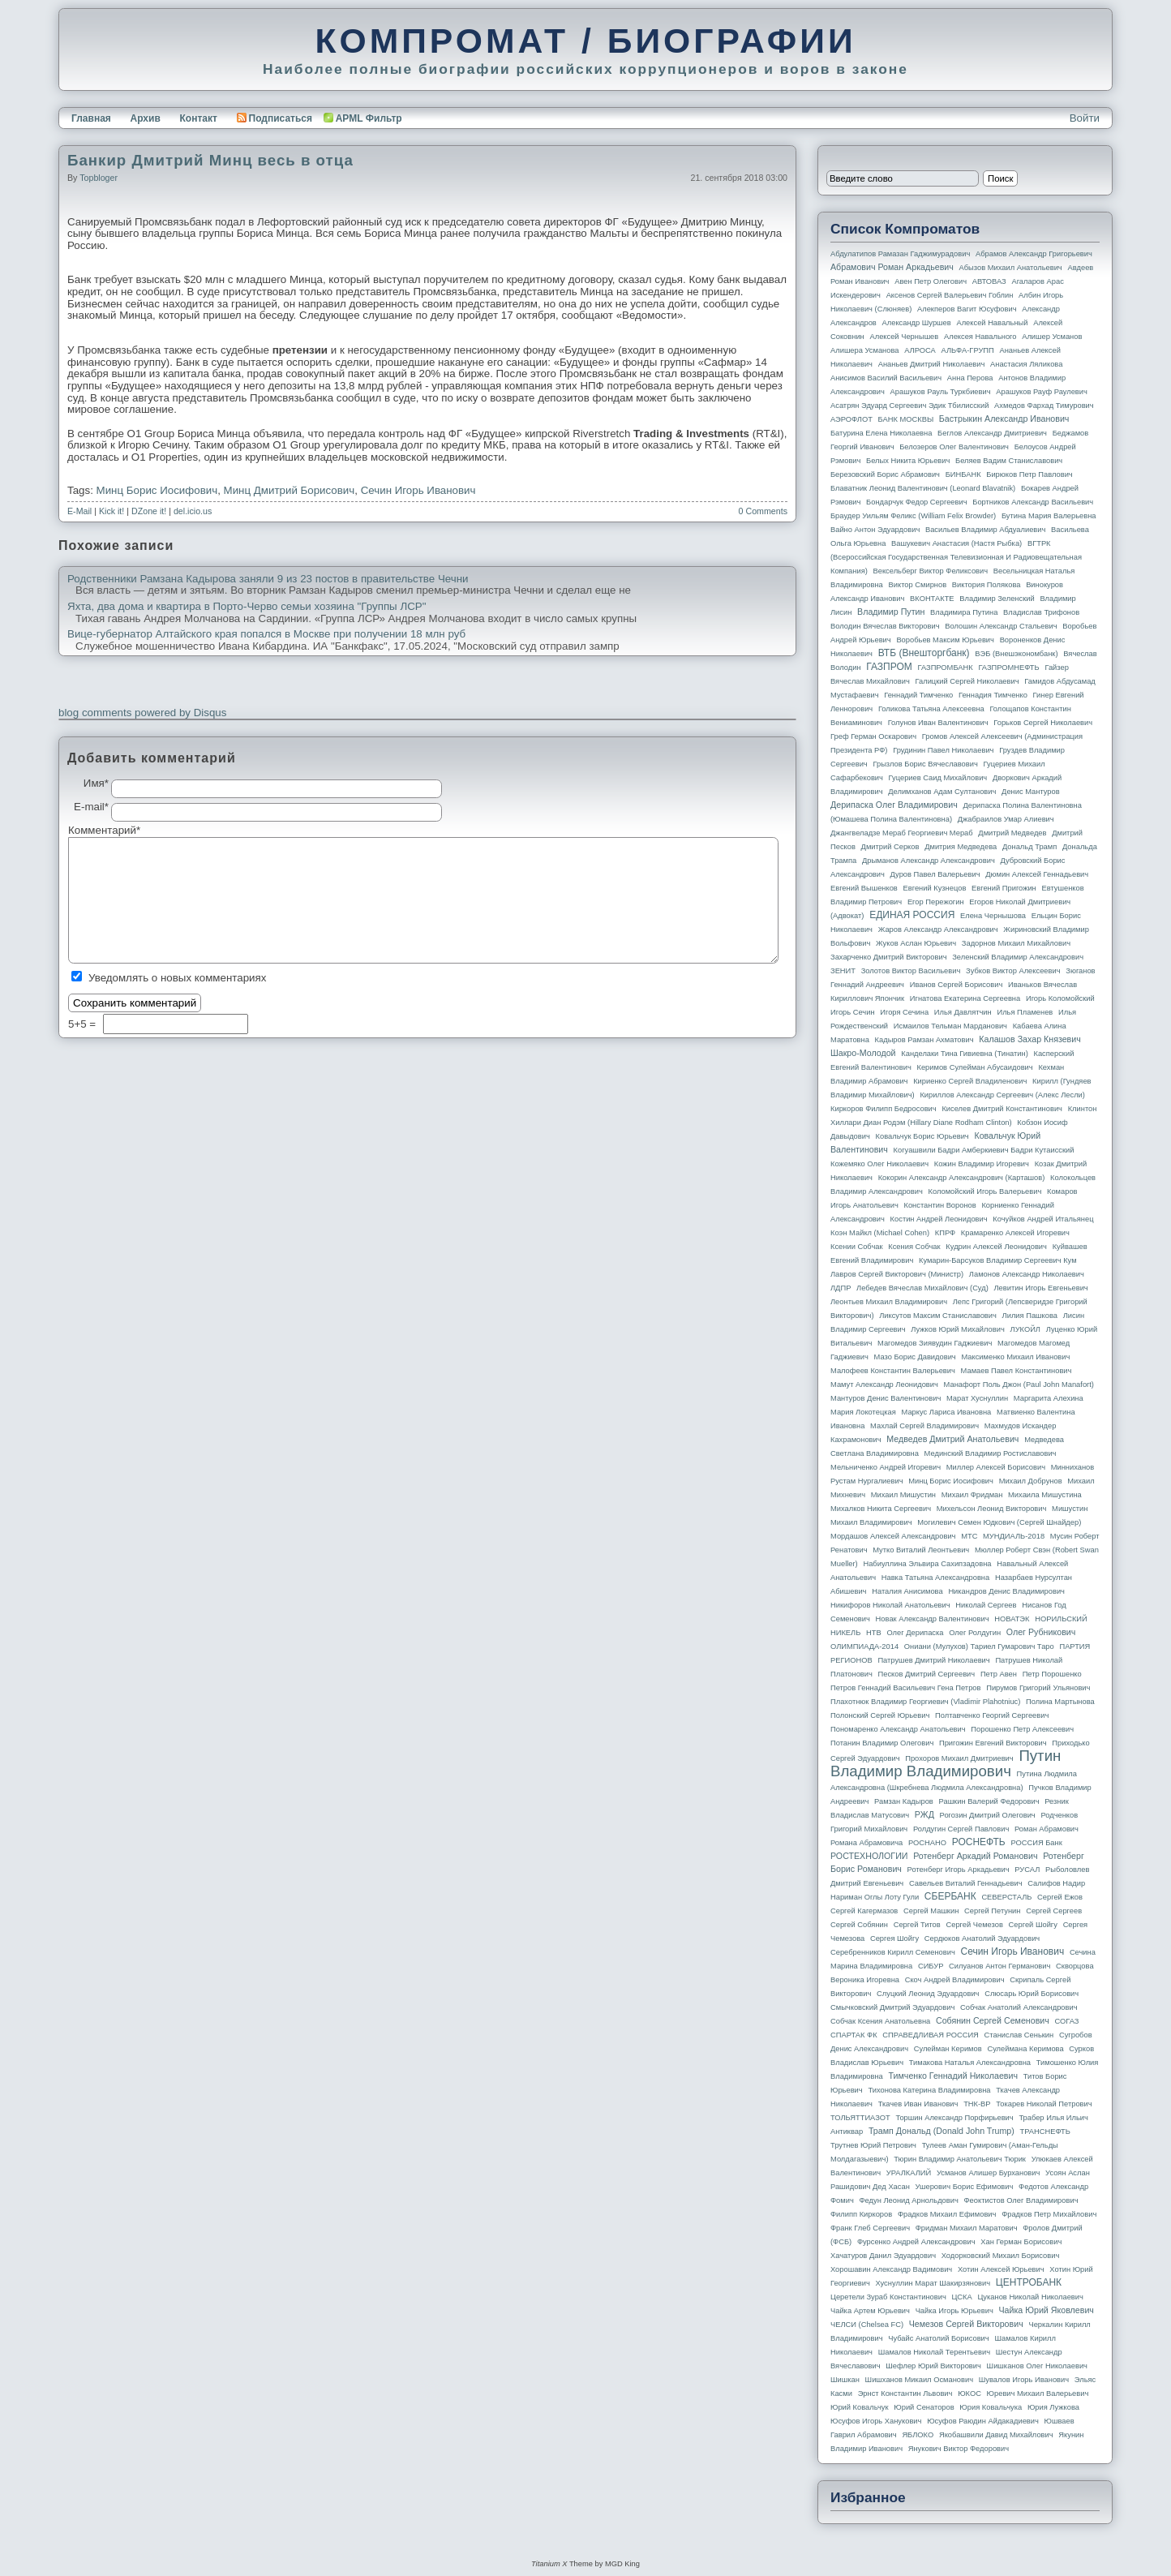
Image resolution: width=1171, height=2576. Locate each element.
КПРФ (945, 1233)
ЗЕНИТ (843, 971)
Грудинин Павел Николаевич (943, 750)
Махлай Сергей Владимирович (924, 1426)
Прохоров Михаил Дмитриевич (959, 1758)
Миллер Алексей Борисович (995, 1467)
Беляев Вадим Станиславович (1008, 461)
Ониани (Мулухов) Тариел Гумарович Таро (979, 1646)
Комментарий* (89, 830)
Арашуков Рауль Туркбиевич (940, 392)
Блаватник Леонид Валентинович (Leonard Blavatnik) (922, 488)
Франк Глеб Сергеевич (870, 2228)
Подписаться (274, 118)
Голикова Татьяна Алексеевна (931, 709)
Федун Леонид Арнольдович (908, 2200)
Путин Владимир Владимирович (945, 1763)
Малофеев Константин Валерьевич (892, 1371)
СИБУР (931, 1966)
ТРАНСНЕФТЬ (1045, 2131)
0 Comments (763, 511)
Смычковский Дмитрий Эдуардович (892, 2007)
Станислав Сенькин (1019, 2035)
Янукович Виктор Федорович (958, 2449)
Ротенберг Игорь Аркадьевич (958, 1869)
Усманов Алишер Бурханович (988, 2173)
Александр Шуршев (916, 323)
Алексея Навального (980, 337)
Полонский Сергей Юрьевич (879, 1715)
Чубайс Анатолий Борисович (938, 2338)
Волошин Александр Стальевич (1001, 626)
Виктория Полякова (986, 585)
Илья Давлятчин (963, 1012)
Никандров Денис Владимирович (1006, 1591)
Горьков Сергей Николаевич (1042, 723)
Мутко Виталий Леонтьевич (921, 1550)
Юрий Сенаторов (924, 2407)
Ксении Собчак (856, 1247)
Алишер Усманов (1052, 337)
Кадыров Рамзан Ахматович (924, 1040)
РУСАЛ (1027, 1869)
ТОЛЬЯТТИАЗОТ (860, 2118)
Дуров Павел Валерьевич (935, 874)
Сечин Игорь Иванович (418, 490)
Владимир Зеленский (996, 599)
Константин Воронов (939, 1205)
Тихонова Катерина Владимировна (929, 2090)
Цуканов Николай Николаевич (1030, 2297)
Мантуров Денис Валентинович (885, 1398)
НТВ (873, 1633)
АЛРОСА (920, 350)
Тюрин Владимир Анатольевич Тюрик (960, 2159)
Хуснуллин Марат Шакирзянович (933, 2283)
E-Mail (79, 511)
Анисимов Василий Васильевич (886, 378)
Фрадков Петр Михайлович (1049, 2214)
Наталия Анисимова (907, 1591)
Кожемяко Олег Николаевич (879, 1164)
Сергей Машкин (931, 1911)
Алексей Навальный (991, 323)
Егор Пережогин (935, 902)
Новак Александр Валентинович (932, 1619)
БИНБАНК (963, 474)
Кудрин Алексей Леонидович (996, 1247)
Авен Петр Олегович (930, 281)
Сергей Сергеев (1054, 1911)
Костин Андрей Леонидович (939, 1219)
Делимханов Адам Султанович (942, 792)
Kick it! (111, 511)
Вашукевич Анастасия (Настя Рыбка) (956, 543)
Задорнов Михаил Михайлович (1016, 943)
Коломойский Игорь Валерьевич (985, 1191)
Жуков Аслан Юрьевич (916, 943)
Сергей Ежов (1060, 1897)
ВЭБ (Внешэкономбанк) (1016, 654)
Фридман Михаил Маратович (967, 2228)
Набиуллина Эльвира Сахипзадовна (927, 1564)
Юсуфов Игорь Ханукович (875, 2421)
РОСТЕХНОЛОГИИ (868, 1856)
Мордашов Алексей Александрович (892, 1536)
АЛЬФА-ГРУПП (967, 350)
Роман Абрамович (1046, 1829)
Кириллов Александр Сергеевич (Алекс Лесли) (1002, 1095)
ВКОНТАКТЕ (932, 599)
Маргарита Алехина (1048, 1398)
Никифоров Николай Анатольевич (890, 1605)
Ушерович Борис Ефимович (965, 2187)
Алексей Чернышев (903, 337)
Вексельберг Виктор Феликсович (931, 571)
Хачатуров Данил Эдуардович (883, 2256)
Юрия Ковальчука (990, 2407)
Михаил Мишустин (903, 1495)
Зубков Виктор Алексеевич (1013, 971)
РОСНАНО (927, 1843)
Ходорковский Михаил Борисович (1001, 2256)
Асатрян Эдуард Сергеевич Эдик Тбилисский (909, 405)
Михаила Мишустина (1045, 1495)
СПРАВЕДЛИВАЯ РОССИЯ (930, 2035)
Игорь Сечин (852, 1012)
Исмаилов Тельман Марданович (950, 1026)
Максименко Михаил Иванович (1015, 1357)
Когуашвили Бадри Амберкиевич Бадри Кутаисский (984, 1150)
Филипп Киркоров (861, 2214)
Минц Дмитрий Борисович (289, 490)
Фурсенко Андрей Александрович (916, 2242)
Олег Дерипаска (914, 1633)
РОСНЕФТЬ (979, 1842)
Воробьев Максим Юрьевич (945, 640)
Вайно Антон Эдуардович (875, 530)
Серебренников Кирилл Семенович (892, 1952)
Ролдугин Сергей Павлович (961, 1829)
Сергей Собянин (859, 1925)
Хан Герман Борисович (1021, 2242)
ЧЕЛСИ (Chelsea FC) (866, 2325)
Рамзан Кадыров (903, 1801)
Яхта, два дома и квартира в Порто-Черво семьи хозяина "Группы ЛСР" (246, 606)
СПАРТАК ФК (853, 2035)
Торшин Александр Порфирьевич (954, 2118)
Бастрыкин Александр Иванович (1004, 418)
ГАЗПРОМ (889, 666)
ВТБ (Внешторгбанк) (924, 653)
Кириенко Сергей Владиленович (970, 1081)
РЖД (924, 1814)
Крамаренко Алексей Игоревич (1015, 1233)
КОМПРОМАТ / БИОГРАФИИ (585, 40)
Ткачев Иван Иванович (918, 2104)
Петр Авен (998, 1674)
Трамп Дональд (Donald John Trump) (941, 2131)
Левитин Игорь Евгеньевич (1040, 1288)
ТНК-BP (976, 2104)
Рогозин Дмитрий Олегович (988, 1815)
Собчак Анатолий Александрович (1019, 2007)
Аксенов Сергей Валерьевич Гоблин (950, 295)
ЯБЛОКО (917, 2435)
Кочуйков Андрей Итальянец (1043, 1219)
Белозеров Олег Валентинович (954, 447)
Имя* (96, 783)
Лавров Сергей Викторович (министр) (896, 1274)
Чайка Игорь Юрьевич (954, 2311)
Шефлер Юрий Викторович (933, 2366)
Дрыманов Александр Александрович (928, 861)
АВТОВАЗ (989, 281)
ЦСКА (961, 2297)
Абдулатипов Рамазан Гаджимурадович (900, 254)
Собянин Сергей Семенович (992, 2020)
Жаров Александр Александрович (938, 929)
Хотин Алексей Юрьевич (1001, 2269)
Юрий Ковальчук (859, 2407)
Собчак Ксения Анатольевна (880, 2021)
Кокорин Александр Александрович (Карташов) (961, 1178)
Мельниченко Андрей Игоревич (885, 1467)
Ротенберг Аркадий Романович (975, 1856)
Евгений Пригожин (1004, 888)
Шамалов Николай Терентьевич (934, 2352)
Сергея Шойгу (894, 1938)
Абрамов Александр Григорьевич (1034, 254)
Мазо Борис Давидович (915, 1357)
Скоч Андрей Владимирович (955, 1980)
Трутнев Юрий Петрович (873, 2145)
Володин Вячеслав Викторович (885, 626)
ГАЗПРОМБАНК (944, 667)
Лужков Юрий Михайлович (957, 1329)
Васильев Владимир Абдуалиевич (985, 530)
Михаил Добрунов (1030, 1481)
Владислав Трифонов (1041, 612)
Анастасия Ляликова (1026, 364)
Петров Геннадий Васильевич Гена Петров (905, 1688)
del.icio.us (193, 511)
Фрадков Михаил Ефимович (947, 2214)
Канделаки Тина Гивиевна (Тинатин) (964, 1054)
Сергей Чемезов (974, 1925)
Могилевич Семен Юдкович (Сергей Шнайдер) (999, 1522)
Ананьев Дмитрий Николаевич (931, 364)
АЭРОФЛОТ (851, 419)
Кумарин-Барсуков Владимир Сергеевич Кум (998, 1260)
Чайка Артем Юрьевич (870, 2311)
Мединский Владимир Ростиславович (990, 1453)
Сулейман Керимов (948, 2049)
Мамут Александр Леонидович (884, 1384)
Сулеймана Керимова (1025, 2049)
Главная (91, 118)
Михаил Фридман (972, 1495)
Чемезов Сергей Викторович (966, 2324)
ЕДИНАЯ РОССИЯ (911, 915)
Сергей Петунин (992, 1911)
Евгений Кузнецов (935, 888)
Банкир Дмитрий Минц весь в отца (210, 160)
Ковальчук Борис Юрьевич (922, 1136)
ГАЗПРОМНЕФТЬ (1008, 667)
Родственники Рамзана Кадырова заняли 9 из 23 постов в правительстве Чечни (268, 579)
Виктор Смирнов (918, 585)
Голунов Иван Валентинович (938, 723)
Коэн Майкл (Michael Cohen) (879, 1233)
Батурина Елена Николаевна (881, 433)
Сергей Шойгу (1033, 1925)
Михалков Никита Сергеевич (880, 1509)
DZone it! (148, 511)
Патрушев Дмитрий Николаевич (933, 1660)
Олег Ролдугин (975, 1633)
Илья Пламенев (1025, 1012)
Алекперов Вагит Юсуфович (967, 309)
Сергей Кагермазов (864, 1911)
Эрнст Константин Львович (905, 2393)
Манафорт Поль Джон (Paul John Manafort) (1019, 1384)
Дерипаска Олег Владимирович (894, 804)
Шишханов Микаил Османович (919, 2380)
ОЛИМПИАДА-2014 (864, 1646)
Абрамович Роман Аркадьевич (892, 267)
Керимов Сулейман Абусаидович (974, 1067)
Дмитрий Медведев (1012, 833)
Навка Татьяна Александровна (935, 1578)
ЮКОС (969, 2393)
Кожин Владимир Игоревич (981, 1164)
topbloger (98, 177)
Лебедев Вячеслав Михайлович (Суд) (922, 1288)
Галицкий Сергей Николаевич (967, 681)
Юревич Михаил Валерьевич (1038, 2393)
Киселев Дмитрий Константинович (1002, 1109)
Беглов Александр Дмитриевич (992, 433)
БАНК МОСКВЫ (906, 419)
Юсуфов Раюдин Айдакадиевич (983, 2421)
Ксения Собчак (914, 1247)
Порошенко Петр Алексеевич (1022, 1729)
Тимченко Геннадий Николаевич (953, 2075)
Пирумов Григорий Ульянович (1038, 1688)
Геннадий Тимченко (918, 695)
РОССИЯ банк (1036, 1843)
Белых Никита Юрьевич (908, 461)
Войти (1085, 118)
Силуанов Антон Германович (999, 1966)
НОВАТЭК (1011, 1619)
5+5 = (83, 1024)
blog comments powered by (142, 712)
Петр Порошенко (1052, 1674)
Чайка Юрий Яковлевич (1045, 2310)
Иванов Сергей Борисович (956, 985)
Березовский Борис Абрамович (885, 474)
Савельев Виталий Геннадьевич (966, 1883)
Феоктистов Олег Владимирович (1021, 2200)
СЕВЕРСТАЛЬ (1006, 1897)
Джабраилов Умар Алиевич (1006, 819)
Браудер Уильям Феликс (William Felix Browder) (913, 516)
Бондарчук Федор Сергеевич (916, 502)
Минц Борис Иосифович (157, 490)
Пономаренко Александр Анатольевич (898, 1729)
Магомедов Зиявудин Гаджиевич (934, 1343)
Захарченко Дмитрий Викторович (888, 957)
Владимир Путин (890, 611)
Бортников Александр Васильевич (1032, 502)
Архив (146, 118)
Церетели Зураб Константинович (888, 2297)
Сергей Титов (917, 1925)
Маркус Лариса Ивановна (947, 1412)
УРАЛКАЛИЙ (908, 2173)
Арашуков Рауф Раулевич (1041, 392)
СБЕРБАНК (950, 1896)
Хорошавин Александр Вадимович (891, 2269)
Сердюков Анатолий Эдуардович (982, 1938)
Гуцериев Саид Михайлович (938, 778)
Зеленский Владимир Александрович (1017, 957)
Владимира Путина (963, 612)
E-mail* (91, 807)
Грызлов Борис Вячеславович (925, 764)
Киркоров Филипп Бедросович (883, 1109)
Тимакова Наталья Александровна (970, 2063)
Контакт (198, 118)
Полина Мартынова (1060, 1702)
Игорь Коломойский (1060, 998)
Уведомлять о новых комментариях (177, 978)
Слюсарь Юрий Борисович (1031, 1994)
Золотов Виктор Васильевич (911, 971)
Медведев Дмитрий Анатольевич (952, 1439)
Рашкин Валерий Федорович (989, 1801)
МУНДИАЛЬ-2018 (1013, 1536)
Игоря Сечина (904, 1012)
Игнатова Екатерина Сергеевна (965, 998)
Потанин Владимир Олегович (881, 1743)
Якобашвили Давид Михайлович (996, 2435)
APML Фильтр (369, 118)
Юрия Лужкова (1053, 2407)
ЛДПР (840, 1288)
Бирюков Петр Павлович (1029, 474)
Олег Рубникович (1041, 1632)
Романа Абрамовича (866, 1843)
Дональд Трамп (1029, 847)
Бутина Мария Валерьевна (1049, 516)
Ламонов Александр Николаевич (1026, 1274)
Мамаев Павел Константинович (1016, 1371)
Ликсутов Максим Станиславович (938, 1316)
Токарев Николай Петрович (1044, 2104)
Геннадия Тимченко (993, 695)
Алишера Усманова (864, 350)
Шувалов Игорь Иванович (1024, 2380)
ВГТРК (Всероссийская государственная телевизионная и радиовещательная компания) (956, 557)
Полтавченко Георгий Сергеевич (992, 1715)
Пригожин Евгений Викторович (993, 1743)
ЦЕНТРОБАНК (1029, 2282)
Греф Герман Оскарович (873, 736)
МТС (969, 1536)
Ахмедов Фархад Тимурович (1044, 405)
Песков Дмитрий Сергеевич (927, 1674)
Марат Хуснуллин (977, 1398)
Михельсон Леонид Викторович (992, 1509)
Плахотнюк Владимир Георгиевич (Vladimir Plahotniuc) (925, 1702)
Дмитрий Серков (890, 847)
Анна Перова (970, 378)
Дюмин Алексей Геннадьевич (1036, 874)
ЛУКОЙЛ (1025, 1329)
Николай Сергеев (985, 1605)
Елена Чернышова (993, 916)
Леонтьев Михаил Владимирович (888, 1302)
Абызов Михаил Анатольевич (1010, 268)
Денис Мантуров (1031, 792)
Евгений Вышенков (864, 888)
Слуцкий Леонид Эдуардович (928, 1994)
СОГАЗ (1067, 2021)
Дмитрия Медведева (960, 847)
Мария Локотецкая (863, 1412)
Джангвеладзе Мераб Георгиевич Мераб (901, 833)
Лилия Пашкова (1029, 1316)
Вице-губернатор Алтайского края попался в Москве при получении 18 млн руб (266, 634)
